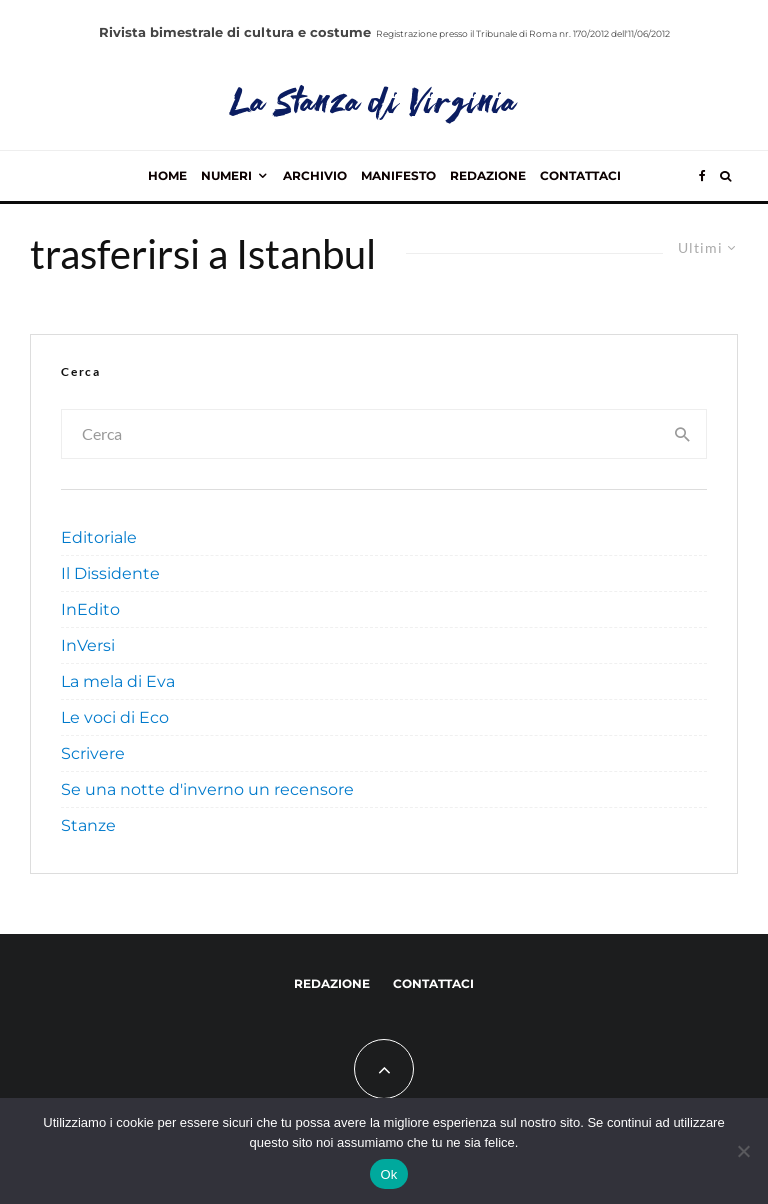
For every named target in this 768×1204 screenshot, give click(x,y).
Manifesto (398, 175)
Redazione (488, 175)
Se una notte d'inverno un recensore (207, 789)
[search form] (361, 434)
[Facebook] (702, 176)
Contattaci (580, 175)
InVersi (88, 645)
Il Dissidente (110, 573)
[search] (683, 434)
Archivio (315, 175)
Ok (388, 1174)
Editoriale (99, 537)
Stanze (88, 825)
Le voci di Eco (115, 717)
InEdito (90, 609)
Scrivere (93, 753)
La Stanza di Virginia (374, 105)
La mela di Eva (118, 681)
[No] (743, 1151)
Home (167, 175)
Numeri (226, 175)
